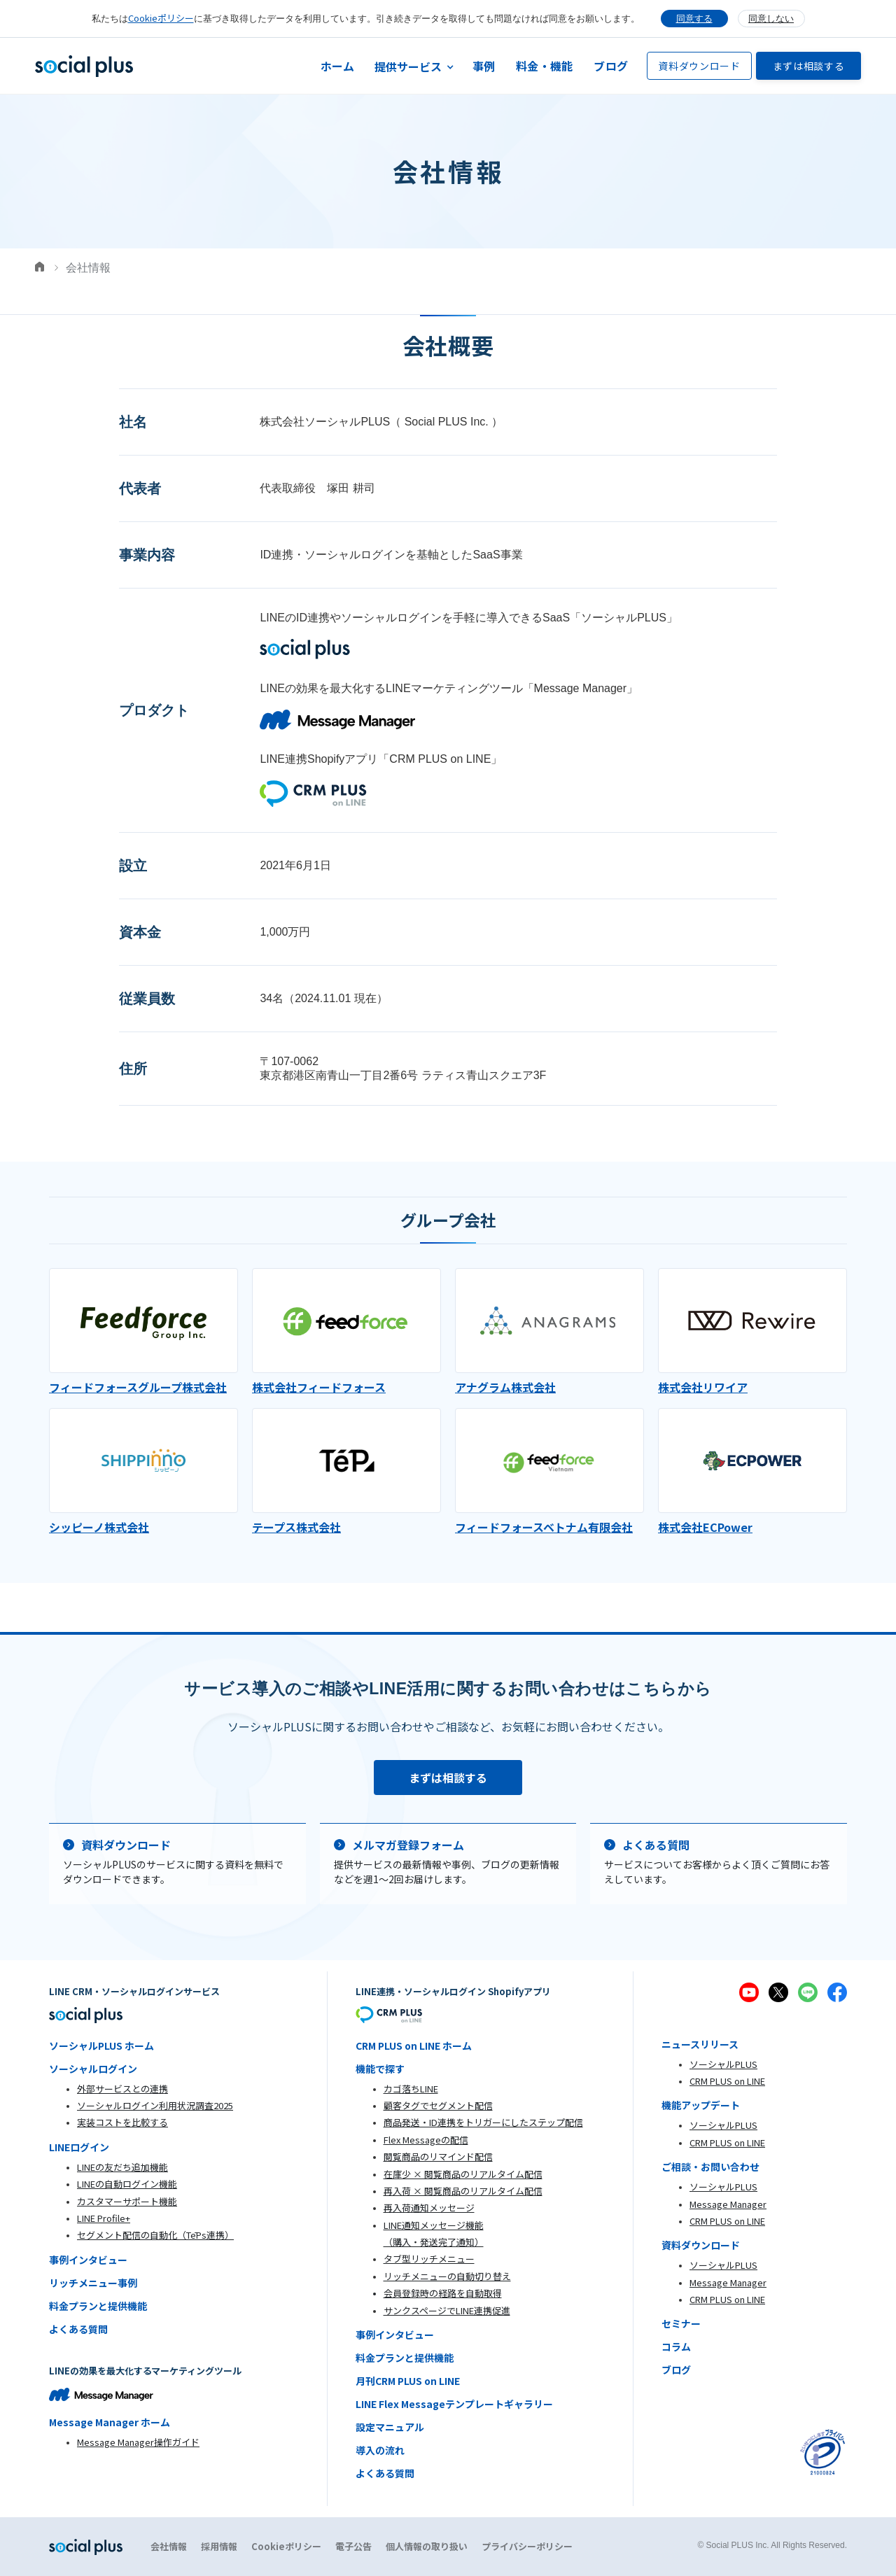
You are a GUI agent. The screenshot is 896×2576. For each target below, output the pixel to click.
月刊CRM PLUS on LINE (408, 2381)
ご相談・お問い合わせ (711, 2167)
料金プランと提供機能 (98, 2306)
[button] (413, 66)
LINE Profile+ (103, 2218)
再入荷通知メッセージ (429, 2207)
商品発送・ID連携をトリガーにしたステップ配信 (483, 2122)
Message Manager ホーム (109, 2422)
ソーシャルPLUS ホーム (101, 2046)
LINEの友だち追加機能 (122, 2167)
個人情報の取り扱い (427, 2546)
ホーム (338, 65)
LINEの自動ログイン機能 (127, 2183)
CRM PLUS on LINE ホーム (414, 2046)
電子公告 (353, 2546)
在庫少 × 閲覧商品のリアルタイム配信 (463, 2174)
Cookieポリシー (161, 17)
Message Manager (728, 2204)
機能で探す (380, 2069)
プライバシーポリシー (527, 2546)
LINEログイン (79, 2147)
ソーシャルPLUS (723, 2064)
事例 (484, 65)
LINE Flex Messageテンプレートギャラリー (454, 2404)
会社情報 (168, 2546)
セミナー (681, 2323)
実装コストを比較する (122, 2122)
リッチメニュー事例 (93, 2283)
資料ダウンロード (699, 66)
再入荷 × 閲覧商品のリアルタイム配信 (463, 2190)
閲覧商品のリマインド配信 (438, 2156)
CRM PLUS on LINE (727, 2081)
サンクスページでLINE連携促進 (447, 2310)
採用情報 (219, 2546)
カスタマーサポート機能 (127, 2201)
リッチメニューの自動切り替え (447, 2276)
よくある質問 (78, 2329)
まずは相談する (809, 66)
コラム (676, 2346)
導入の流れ (380, 2450)
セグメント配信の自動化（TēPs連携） (155, 2234)
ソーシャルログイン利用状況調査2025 (155, 2105)
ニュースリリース (700, 2044)
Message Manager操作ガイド (138, 2442)
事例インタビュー (88, 2260)
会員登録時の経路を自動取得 (443, 2293)
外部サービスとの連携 (122, 2088)
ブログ (611, 65)
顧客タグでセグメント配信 (438, 2105)
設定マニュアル (390, 2427)
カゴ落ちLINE (411, 2088)
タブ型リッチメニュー (429, 2258)
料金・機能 (544, 65)
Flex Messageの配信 (426, 2139)
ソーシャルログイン (93, 2069)
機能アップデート (701, 2105)
